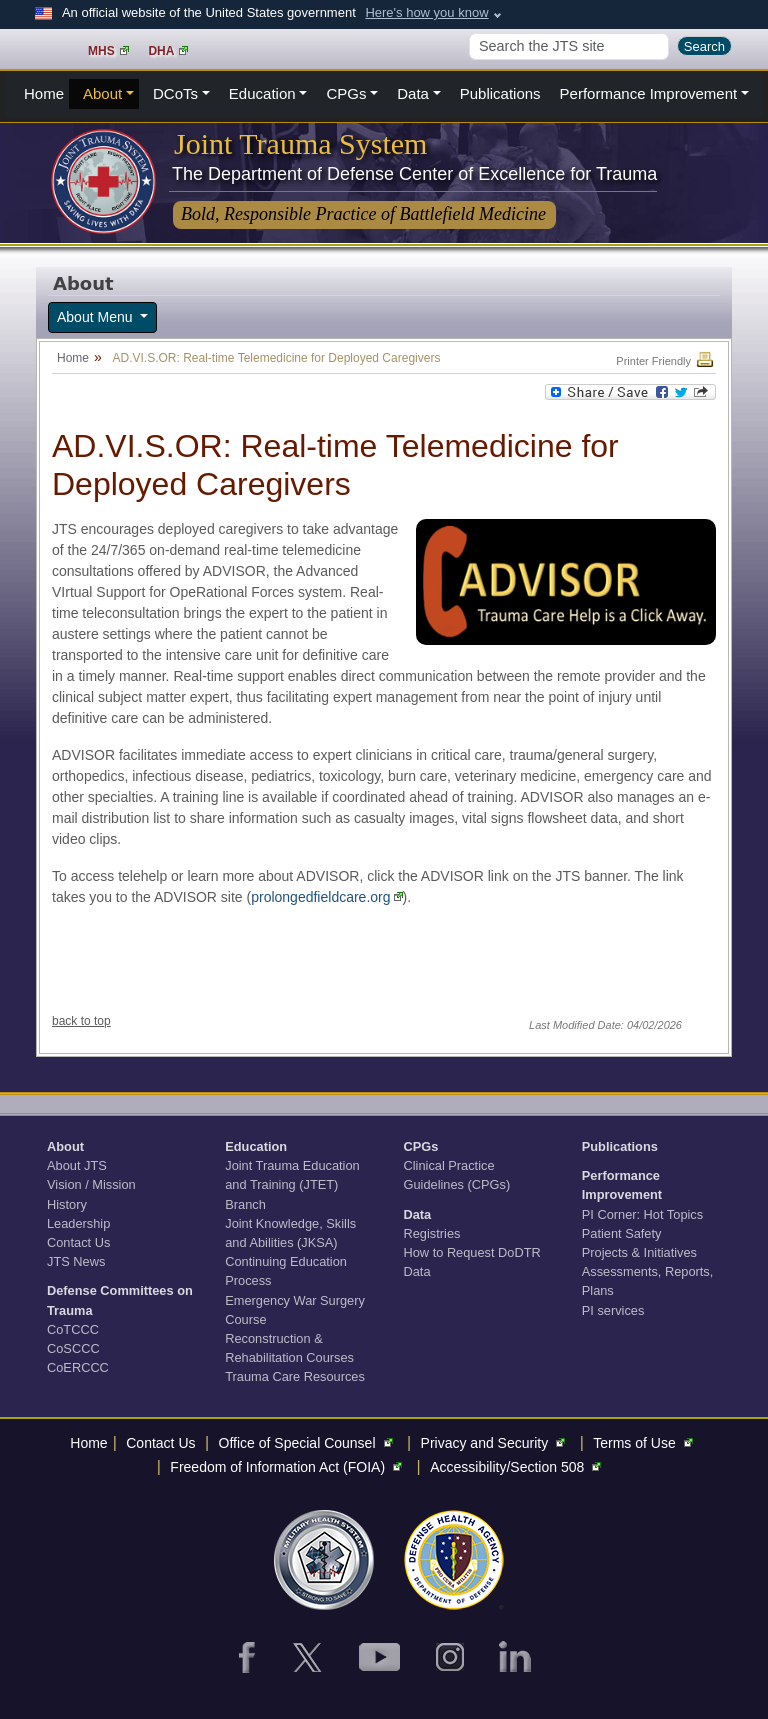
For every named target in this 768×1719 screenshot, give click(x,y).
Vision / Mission (91, 1184)
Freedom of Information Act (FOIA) (288, 1467)
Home (44, 93)
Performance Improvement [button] (649, 93)
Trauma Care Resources (295, 1376)
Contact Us (78, 1242)
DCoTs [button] (175, 93)
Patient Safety (622, 1233)
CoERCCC (78, 1367)
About (65, 1146)
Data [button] (413, 93)
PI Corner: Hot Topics (642, 1214)
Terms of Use (645, 1443)
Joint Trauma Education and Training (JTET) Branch (292, 1184)
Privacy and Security (496, 1443)
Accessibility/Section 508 (518, 1467)
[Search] (569, 46)
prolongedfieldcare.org (326, 897)
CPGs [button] (346, 93)
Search (704, 46)
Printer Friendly (666, 361)
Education (256, 1146)
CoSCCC (73, 1348)
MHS (108, 51)
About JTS (77, 1165)
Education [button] (262, 93)
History (67, 1204)
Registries (432, 1233)
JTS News (76, 1261)
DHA (168, 51)
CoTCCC (73, 1329)
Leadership (78, 1223)
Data (418, 1214)
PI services (613, 1310)
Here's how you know (426, 12)
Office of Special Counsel (308, 1443)
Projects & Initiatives (639, 1252)
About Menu (96, 317)
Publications (500, 93)
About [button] (102, 93)
